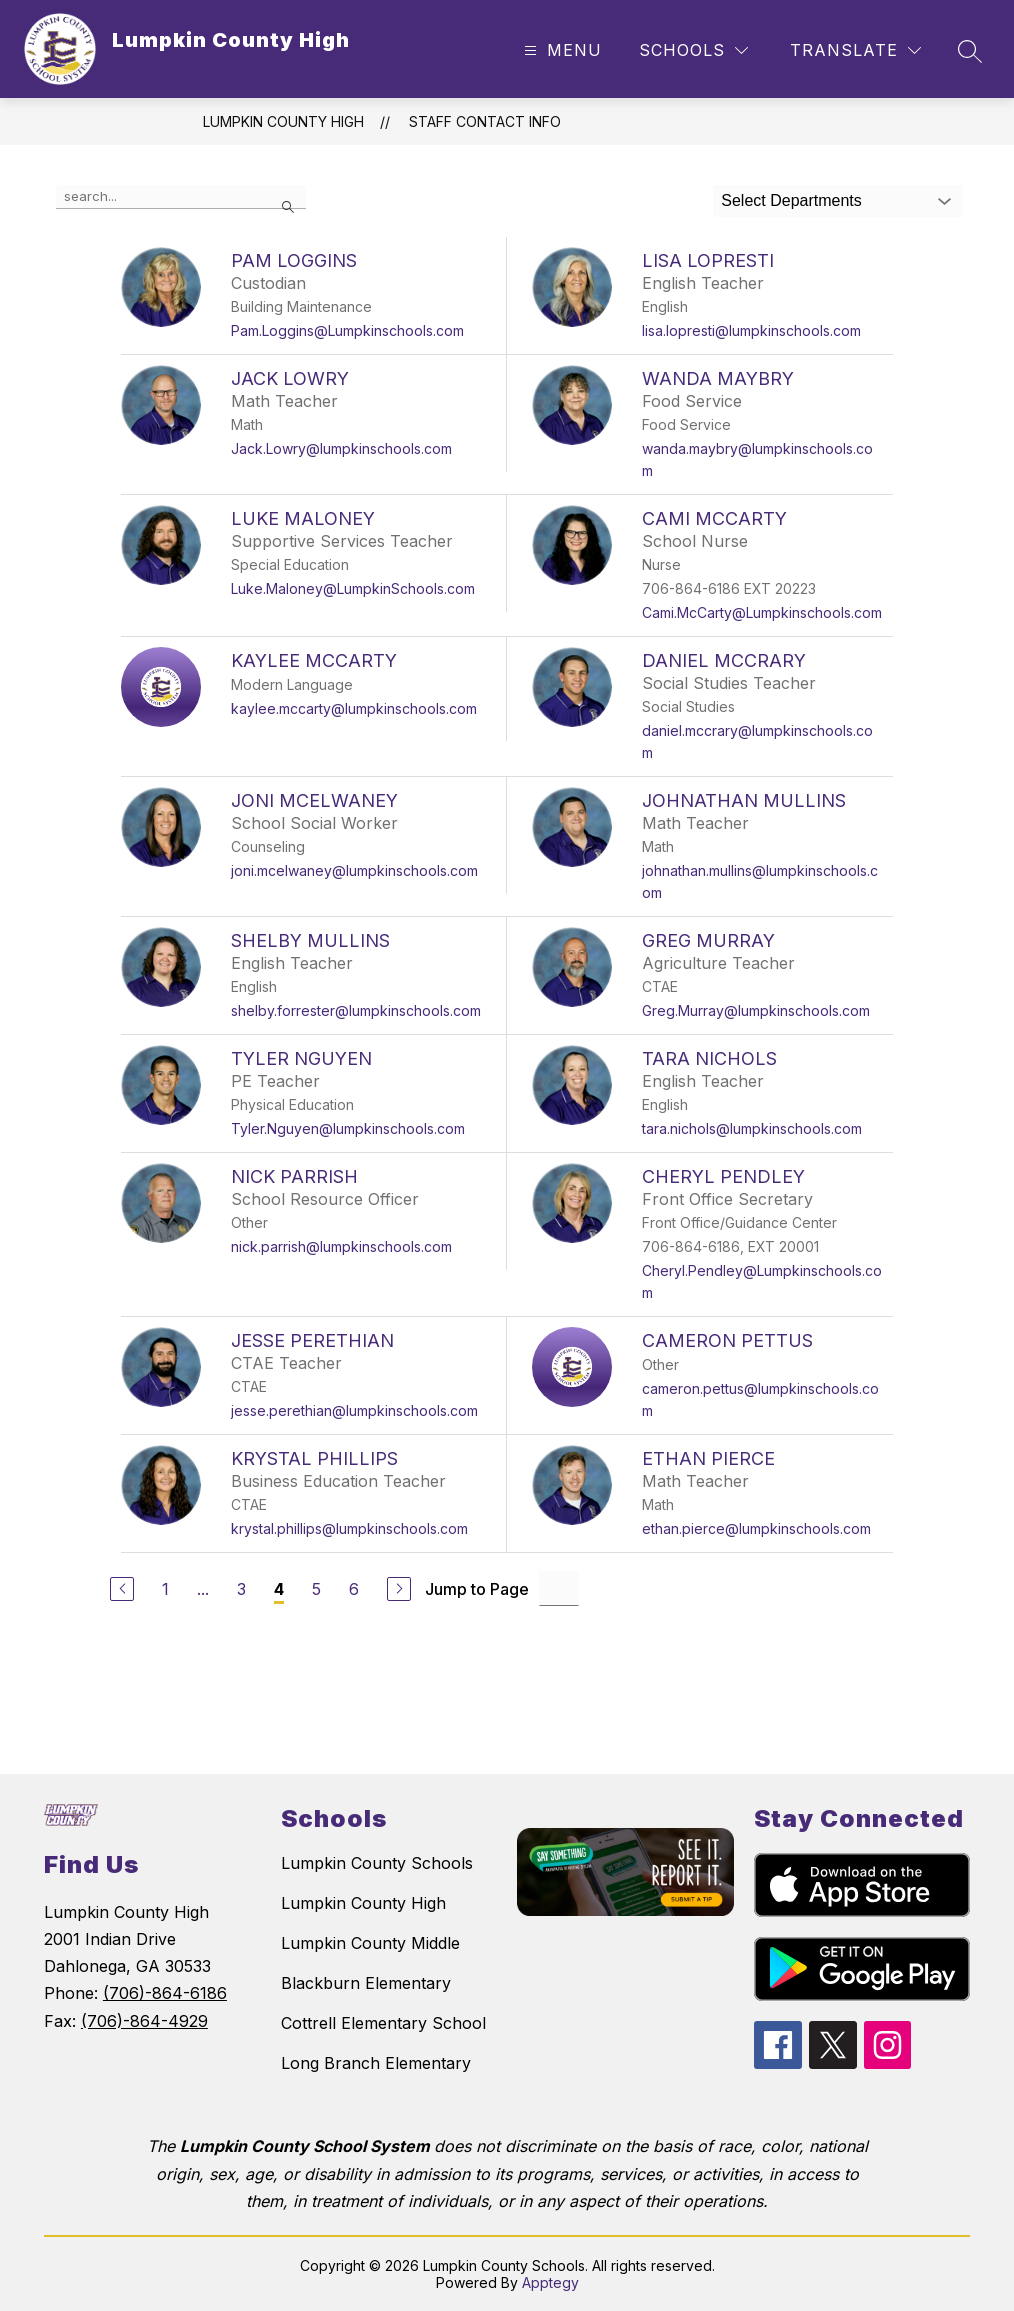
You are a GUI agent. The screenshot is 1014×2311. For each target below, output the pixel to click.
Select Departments (791, 200)
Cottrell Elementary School (383, 2023)
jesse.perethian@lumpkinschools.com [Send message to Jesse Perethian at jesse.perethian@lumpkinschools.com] (354, 1410)
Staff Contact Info (485, 121)
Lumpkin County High (283, 121)
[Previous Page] (122, 1589)
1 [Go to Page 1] (165, 1589)
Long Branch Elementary (376, 2063)
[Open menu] (560, 50)
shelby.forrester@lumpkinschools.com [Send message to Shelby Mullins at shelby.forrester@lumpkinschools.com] (356, 1010)
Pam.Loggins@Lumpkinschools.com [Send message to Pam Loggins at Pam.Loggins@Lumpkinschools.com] (347, 330)
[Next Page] (399, 1589)
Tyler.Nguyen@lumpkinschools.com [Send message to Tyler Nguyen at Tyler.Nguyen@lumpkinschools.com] (348, 1128)
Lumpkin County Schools (377, 1863)
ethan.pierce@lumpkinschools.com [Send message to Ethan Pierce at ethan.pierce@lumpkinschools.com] (756, 1528)
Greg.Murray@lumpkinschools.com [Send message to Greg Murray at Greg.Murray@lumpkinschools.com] (756, 1010)
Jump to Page (477, 1589)
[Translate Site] (855, 50)
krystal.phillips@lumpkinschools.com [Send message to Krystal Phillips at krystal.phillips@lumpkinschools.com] (349, 1528)
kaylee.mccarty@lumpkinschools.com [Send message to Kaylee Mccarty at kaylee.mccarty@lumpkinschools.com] (354, 708)
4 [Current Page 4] (279, 1589)
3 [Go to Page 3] (241, 1589)
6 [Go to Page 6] (354, 1589)
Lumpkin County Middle (370, 1943)
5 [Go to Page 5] (316, 1589)
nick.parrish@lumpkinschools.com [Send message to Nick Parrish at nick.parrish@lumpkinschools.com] (341, 1246)
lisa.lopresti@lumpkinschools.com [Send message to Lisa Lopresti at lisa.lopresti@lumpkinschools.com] (751, 330)
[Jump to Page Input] (559, 1588)
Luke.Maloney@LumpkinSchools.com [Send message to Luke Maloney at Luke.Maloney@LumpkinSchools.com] (353, 588)
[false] (181, 197)
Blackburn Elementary (366, 1983)
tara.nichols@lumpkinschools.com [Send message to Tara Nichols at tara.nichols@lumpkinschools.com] (752, 1128)
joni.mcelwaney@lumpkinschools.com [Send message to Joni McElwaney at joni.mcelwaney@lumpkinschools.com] (354, 870)
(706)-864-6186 (165, 1993)
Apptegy (550, 2282)
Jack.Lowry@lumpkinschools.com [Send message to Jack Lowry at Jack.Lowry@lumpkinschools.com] (341, 448)
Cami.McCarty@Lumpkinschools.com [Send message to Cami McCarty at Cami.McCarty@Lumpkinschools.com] (762, 612)
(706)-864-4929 (144, 2021)
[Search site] (970, 51)
